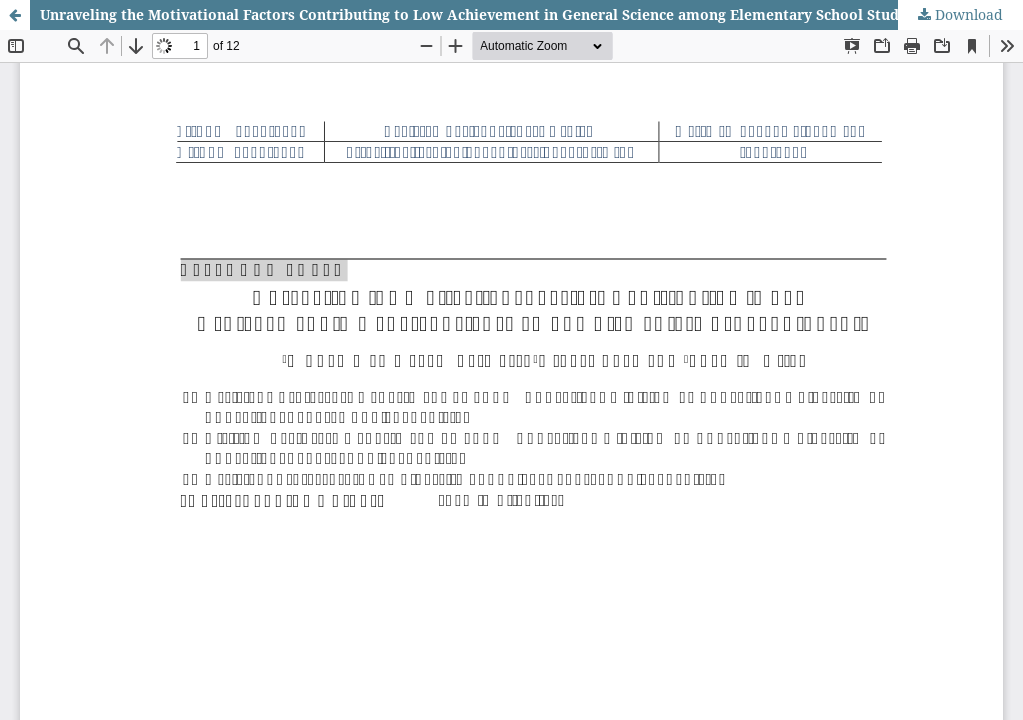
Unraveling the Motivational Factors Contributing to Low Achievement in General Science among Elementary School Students (484, 14)
